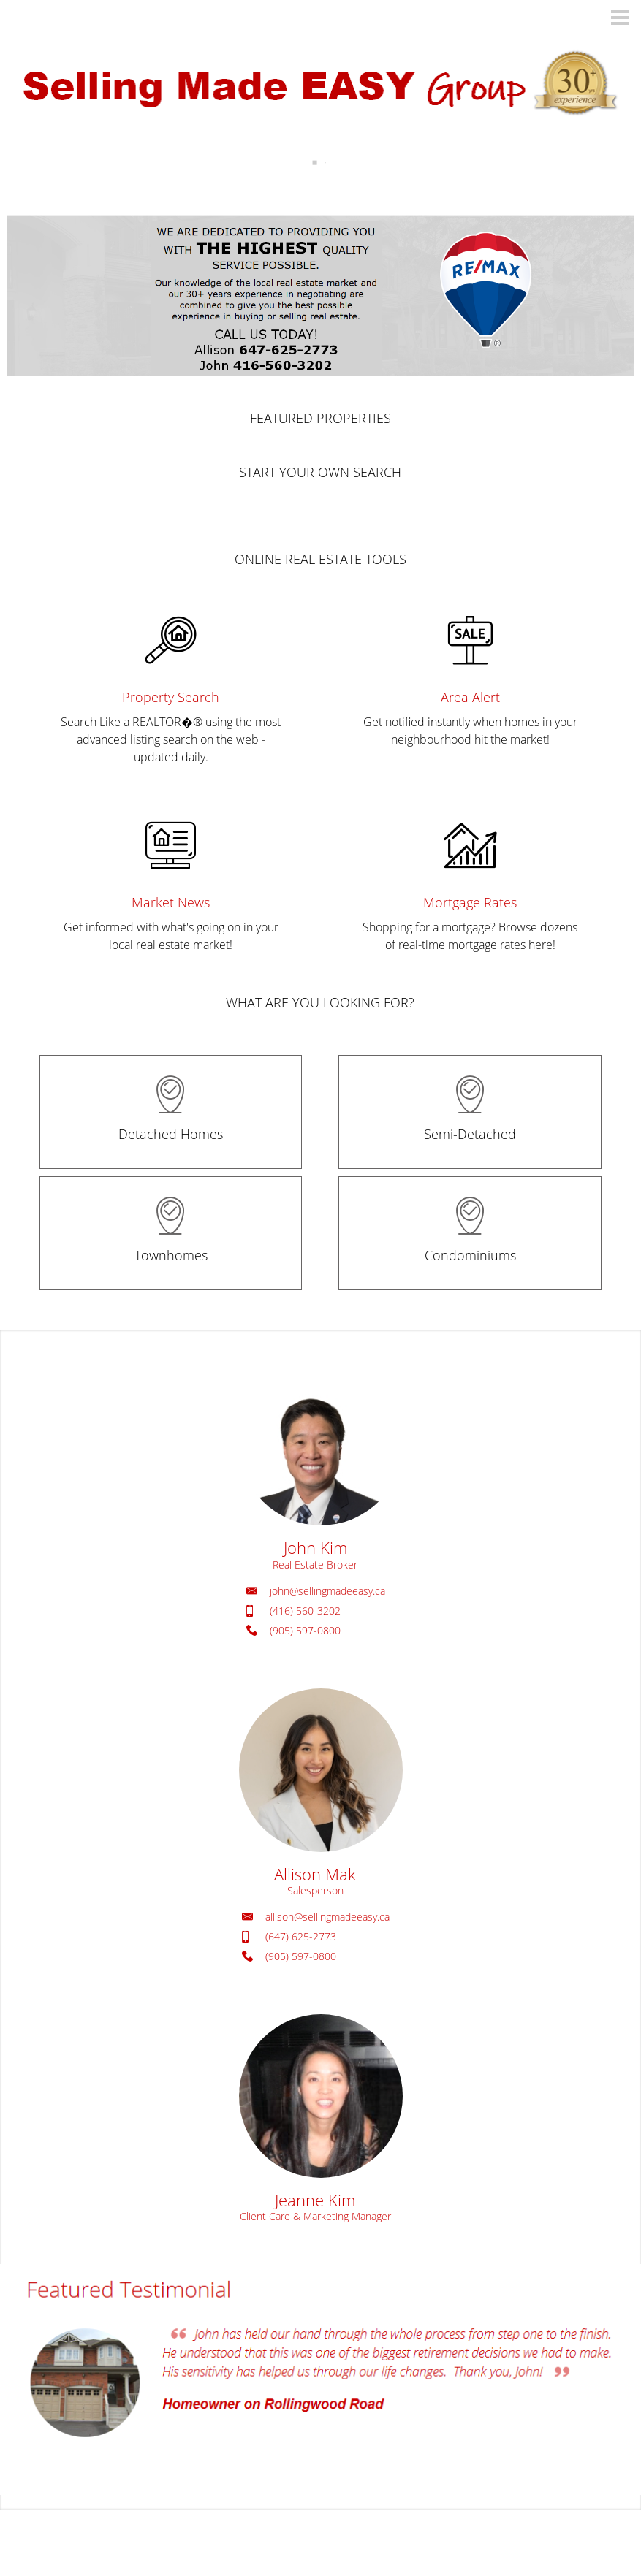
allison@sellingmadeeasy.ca (327, 1917)
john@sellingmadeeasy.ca (327, 1591)
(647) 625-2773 (300, 1936)
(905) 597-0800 (305, 1630)
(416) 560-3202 (305, 1610)
